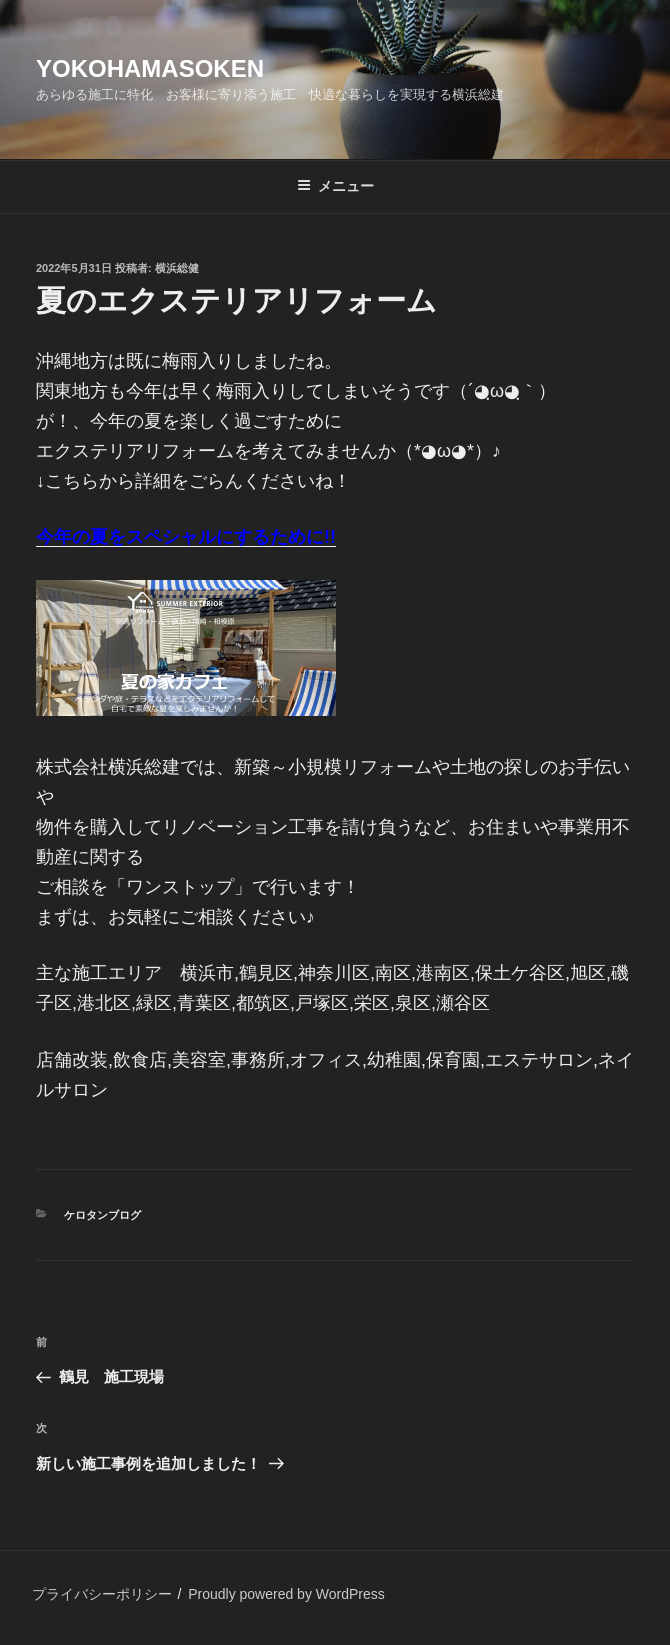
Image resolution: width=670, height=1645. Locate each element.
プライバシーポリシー (102, 1594)
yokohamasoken (150, 68)
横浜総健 (177, 268)
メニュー (335, 186)
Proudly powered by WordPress (286, 1594)
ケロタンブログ (102, 1215)
